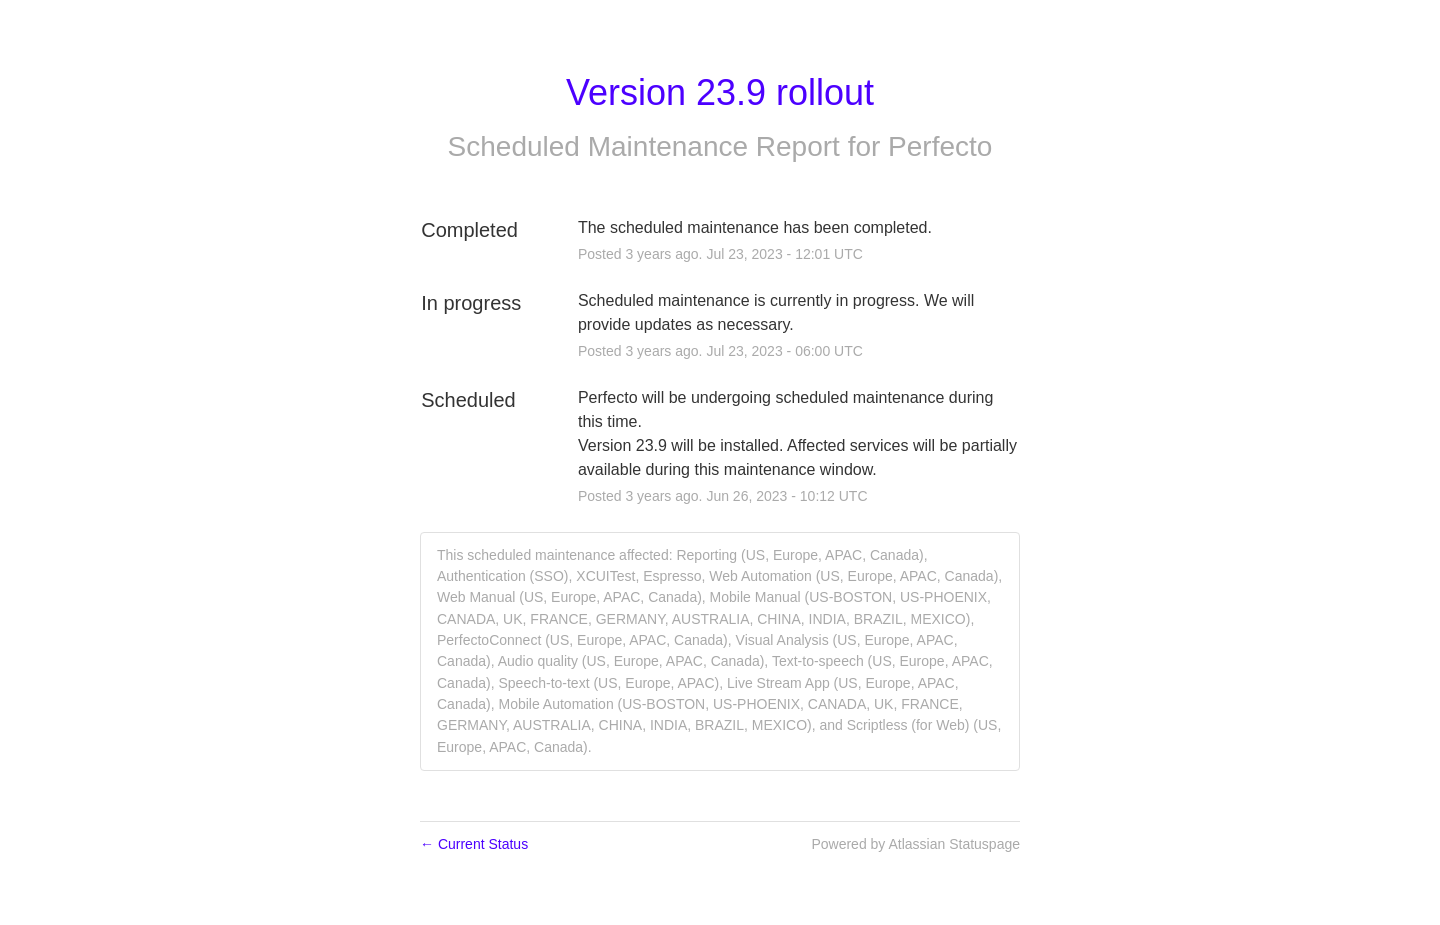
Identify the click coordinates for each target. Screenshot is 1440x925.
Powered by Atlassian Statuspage (915, 844)
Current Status (474, 844)
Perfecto (940, 146)
